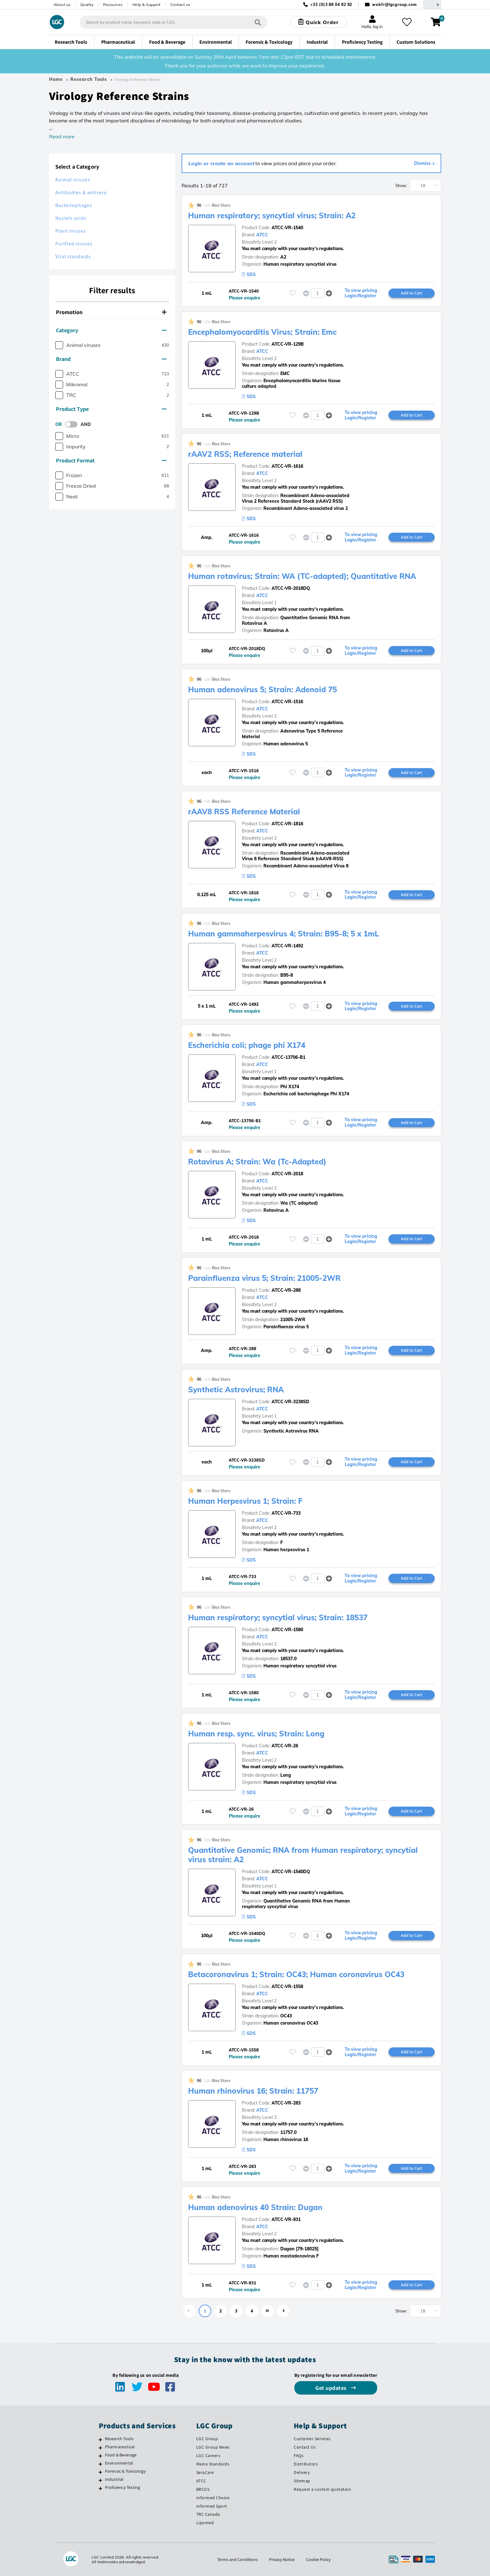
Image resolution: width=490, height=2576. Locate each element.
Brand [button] (111, 359)
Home (56, 79)
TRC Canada (208, 2514)
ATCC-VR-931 (286, 2219)
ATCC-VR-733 (286, 1513)
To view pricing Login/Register (361, 293)
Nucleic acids (71, 218)
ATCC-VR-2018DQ (291, 588)
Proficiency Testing (122, 2487)
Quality (87, 4)
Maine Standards (213, 2464)
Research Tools (88, 79)
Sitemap (302, 2481)
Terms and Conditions (237, 2559)
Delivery (302, 2472)
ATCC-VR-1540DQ (291, 1871)
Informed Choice (213, 2497)
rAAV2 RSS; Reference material (245, 454)
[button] (329, 293)
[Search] (258, 22)
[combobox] (173, 22)
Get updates (331, 2387)
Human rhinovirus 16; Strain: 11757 (253, 2090)
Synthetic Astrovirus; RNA (236, 1389)
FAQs (298, 2455)
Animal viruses (72, 179)
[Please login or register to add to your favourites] (292, 293)
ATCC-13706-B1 (288, 1057)
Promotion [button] (111, 312)
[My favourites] (407, 22)
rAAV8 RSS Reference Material (244, 811)
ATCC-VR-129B (288, 344)
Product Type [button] (111, 408)
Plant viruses (70, 231)
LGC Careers (208, 2455)
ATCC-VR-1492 (287, 946)
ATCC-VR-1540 (287, 227)
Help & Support (146, 4)
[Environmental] (100, 2464)
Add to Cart (411, 293)
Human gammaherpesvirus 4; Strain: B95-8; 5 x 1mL (283, 933)
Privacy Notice (282, 2559)
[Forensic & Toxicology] (100, 2472)
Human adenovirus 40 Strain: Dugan (255, 2207)
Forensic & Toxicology (125, 2471)
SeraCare (205, 2472)
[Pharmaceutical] (100, 2447)
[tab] (112, 312)
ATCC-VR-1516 (287, 701)
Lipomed (205, 2522)
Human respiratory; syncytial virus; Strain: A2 (272, 215)
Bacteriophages (73, 205)
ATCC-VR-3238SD (290, 1401)
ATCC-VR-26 (285, 1746)
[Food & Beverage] (100, 2456)
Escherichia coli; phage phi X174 (246, 1045)
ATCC (262, 235)
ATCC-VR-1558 (287, 1986)
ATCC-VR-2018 (287, 1174)
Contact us (180, 4)
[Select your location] (432, 4)
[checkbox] (59, 345)
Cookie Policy (318, 2559)
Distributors (306, 2464)
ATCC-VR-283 (286, 2103)
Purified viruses (73, 243)
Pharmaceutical (120, 2447)
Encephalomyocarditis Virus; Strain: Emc (262, 332)
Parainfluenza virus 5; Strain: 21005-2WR (264, 1278)
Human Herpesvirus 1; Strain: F (245, 1501)
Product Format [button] (111, 460)
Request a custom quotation (322, 2489)
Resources (113, 4)
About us (62, 4)
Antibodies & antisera (81, 192)
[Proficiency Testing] (100, 2488)
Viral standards (73, 256)
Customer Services (312, 2438)
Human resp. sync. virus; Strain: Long (256, 1733)
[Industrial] (100, 2480)
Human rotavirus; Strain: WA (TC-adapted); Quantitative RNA (302, 576)
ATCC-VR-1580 (287, 1629)
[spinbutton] (317, 293)
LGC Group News (213, 2447)
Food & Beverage (121, 2455)
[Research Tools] (100, 2439)
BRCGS (203, 2489)
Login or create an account (221, 163)
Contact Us (305, 2447)
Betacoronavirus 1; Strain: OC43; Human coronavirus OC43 (296, 1974)
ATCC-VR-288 (286, 1290)
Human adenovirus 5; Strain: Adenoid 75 (262, 689)
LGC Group (207, 2438)
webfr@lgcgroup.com (394, 4)
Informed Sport (211, 2506)
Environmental (119, 2463)
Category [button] (111, 330)
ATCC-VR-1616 (287, 466)
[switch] (73, 424)
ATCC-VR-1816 (287, 824)
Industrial (114, 2479)
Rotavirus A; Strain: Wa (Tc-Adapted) (257, 1161)
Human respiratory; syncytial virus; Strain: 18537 (278, 1617)
